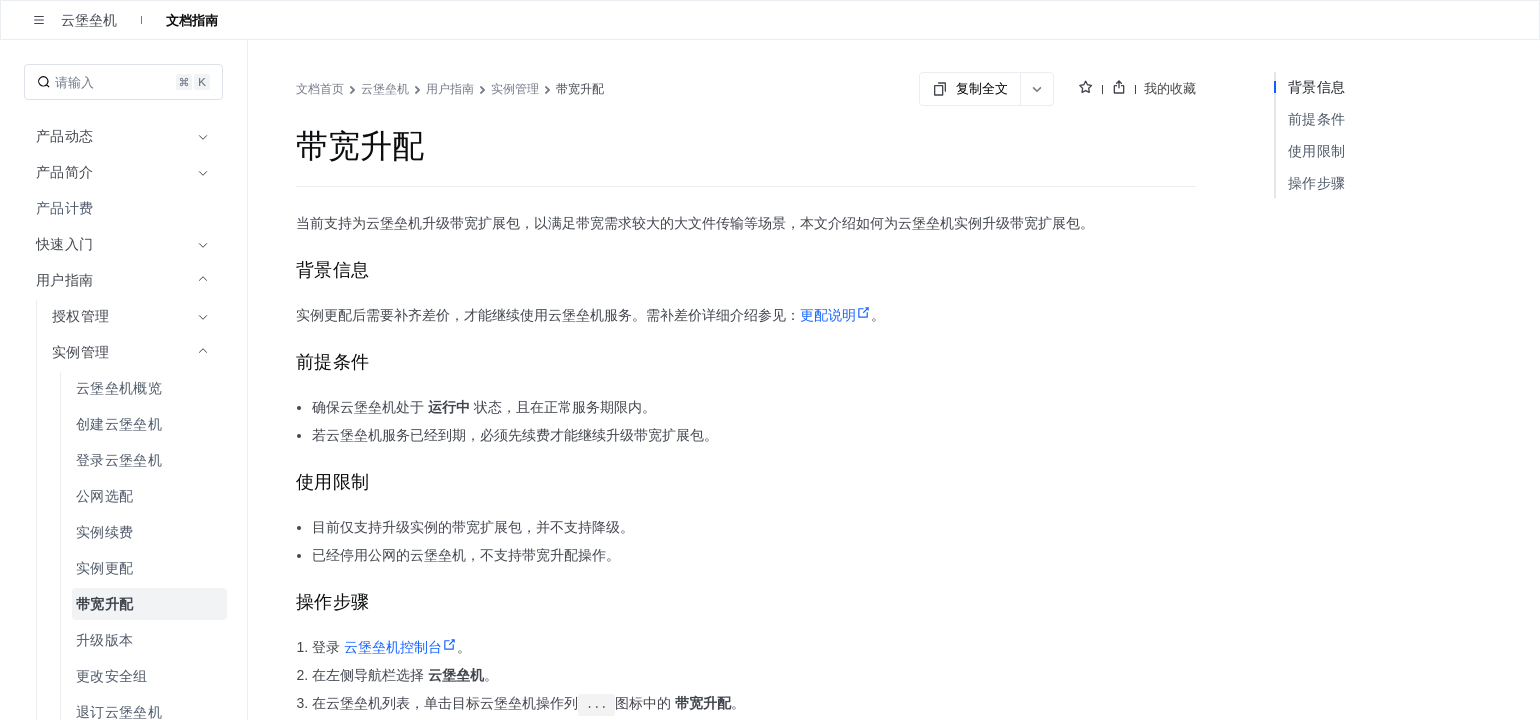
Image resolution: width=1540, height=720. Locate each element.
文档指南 (192, 20)
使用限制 (1316, 150)
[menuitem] (125, 208)
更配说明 (835, 315)
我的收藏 (1170, 88)
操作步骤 (1316, 182)
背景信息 (1316, 86)
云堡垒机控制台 (400, 647)
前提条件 (1316, 118)
